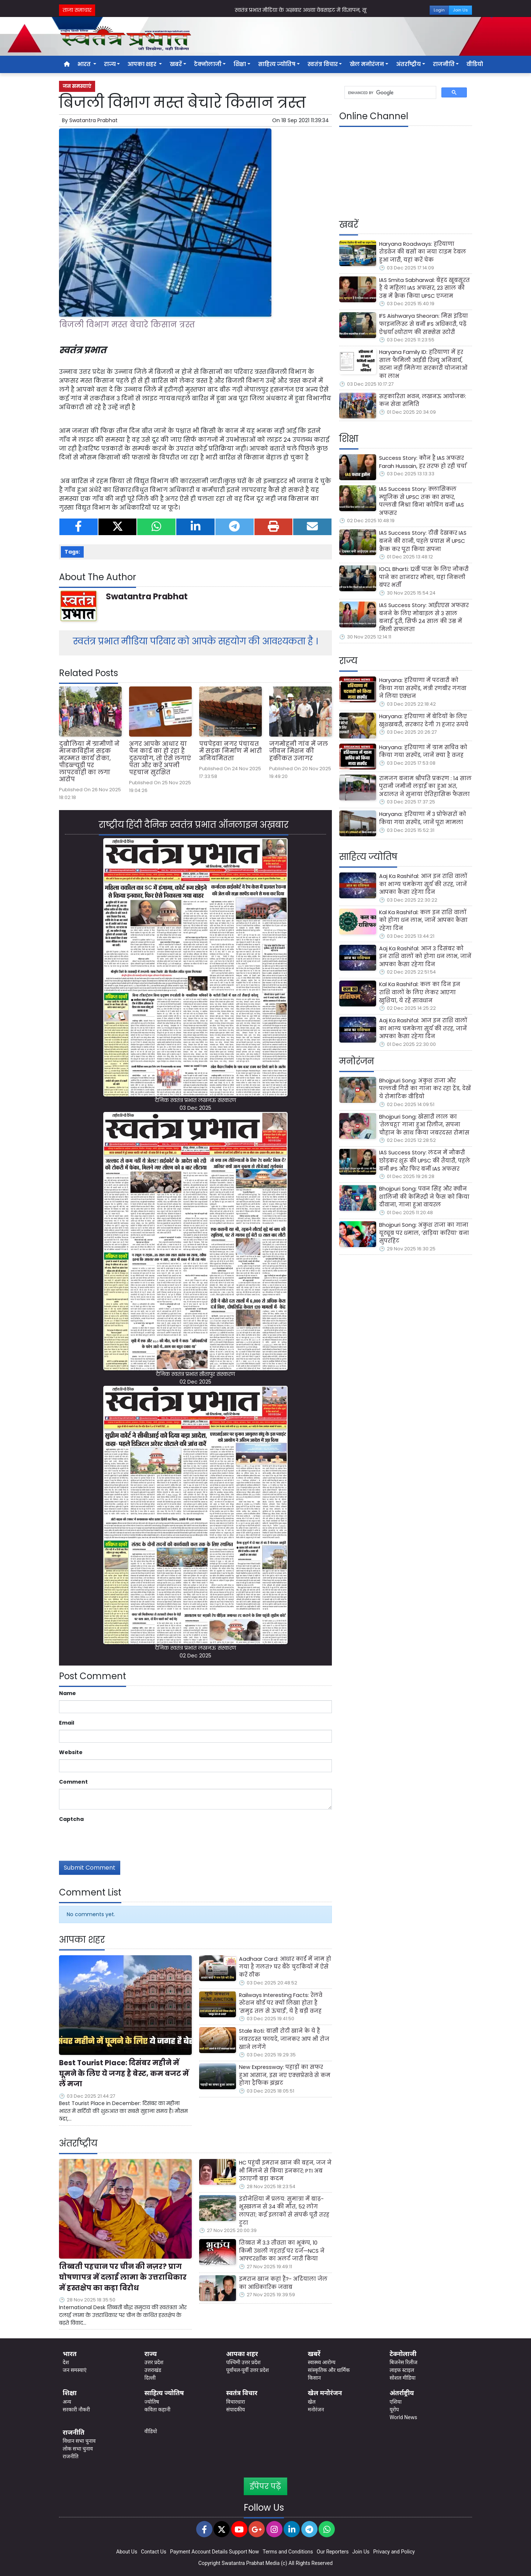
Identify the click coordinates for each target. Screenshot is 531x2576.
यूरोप (394, 2410)
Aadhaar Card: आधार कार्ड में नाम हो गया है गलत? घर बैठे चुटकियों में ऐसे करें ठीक (285, 1967)
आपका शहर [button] (142, 64)
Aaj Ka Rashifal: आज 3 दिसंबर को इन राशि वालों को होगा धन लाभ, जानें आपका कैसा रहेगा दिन (425, 956)
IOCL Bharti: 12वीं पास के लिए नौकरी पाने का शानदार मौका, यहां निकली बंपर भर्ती (424, 577)
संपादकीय (235, 2410)
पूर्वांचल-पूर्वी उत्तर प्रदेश (247, 2370)
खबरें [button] (176, 64)
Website (71, 1752)
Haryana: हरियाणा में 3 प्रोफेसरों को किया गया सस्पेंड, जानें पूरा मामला (422, 818)
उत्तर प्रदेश (154, 2362)
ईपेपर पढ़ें (265, 2486)
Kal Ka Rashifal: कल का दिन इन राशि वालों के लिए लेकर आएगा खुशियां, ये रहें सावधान (419, 992)
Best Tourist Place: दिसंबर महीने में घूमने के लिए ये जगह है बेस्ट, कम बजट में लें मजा (124, 2073)
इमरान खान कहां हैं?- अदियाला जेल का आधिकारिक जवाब (283, 2283)
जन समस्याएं (77, 86)
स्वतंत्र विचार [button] (323, 64)
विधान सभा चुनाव (79, 2441)
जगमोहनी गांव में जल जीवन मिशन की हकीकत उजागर (298, 751)
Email (66, 1722)
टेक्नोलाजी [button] (208, 64)
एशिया (395, 2402)
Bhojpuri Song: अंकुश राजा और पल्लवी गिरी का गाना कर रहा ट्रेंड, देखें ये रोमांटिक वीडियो (425, 1088)
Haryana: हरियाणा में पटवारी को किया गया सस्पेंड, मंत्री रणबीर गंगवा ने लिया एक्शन (422, 688)
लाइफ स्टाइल (401, 2370)
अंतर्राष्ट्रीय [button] (408, 64)
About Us (126, 2552)
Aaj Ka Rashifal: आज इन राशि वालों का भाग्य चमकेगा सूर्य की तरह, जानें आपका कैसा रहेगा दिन (423, 884)
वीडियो (474, 64)
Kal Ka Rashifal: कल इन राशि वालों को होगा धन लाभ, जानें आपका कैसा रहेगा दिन (423, 920)
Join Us (460, 10)
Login (439, 10)
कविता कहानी (157, 2410)
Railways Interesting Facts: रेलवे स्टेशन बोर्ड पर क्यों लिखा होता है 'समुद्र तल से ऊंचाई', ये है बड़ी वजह (280, 2003)
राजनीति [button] (444, 64)
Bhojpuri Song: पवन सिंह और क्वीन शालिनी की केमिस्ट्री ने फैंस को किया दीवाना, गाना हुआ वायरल (424, 1196)
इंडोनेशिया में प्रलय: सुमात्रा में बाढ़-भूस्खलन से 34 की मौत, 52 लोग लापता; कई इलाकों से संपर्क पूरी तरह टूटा (284, 2211)
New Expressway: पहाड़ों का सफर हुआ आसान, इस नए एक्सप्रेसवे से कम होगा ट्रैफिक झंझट (284, 2075)
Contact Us (153, 2552)
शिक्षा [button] (239, 64)
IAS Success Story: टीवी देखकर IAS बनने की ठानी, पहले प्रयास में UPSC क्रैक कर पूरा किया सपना (422, 540)
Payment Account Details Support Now (214, 2552)
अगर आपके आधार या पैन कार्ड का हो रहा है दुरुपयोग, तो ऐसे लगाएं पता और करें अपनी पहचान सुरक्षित (160, 758)
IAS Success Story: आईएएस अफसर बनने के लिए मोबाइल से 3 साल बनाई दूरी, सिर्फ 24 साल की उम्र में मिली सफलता (424, 617)
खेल (312, 2402)
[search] (389, 92)
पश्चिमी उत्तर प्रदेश (243, 2362)
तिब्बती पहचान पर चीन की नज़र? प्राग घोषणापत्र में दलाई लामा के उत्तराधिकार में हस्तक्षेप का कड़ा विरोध (123, 2277)
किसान (314, 2378)
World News (403, 2417)
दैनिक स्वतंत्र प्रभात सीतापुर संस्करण (195, 1374)
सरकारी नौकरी (76, 2410)
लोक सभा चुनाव (78, 2449)
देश (66, 2362)
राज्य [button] (110, 64)
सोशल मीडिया (402, 2378)
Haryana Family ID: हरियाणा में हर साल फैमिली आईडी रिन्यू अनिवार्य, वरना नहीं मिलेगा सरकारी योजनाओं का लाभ (423, 364)
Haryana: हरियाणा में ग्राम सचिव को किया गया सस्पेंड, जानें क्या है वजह (423, 751)
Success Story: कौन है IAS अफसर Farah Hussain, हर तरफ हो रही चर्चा (422, 462)
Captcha (71, 1819)
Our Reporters (333, 2552)
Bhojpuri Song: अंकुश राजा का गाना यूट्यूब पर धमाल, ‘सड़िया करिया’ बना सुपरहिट (424, 1232)
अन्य (67, 2402)
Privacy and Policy (394, 2552)
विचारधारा (235, 2402)
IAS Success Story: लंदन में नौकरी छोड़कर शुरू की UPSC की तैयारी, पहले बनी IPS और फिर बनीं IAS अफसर (424, 1160)
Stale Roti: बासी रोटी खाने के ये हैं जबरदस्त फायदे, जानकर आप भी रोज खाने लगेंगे (284, 2038)
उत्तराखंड (153, 2370)
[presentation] (115, 1840)
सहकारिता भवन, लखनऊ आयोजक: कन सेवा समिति (422, 400)
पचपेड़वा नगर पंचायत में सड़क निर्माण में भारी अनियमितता (230, 751)
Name (67, 1693)
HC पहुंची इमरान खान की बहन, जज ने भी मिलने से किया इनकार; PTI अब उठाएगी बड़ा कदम (285, 2170)
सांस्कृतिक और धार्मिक (329, 2370)
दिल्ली (150, 2378)
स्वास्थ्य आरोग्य (322, 2362)
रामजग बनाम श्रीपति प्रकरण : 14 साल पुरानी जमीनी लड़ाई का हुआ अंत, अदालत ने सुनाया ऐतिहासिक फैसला (425, 786)
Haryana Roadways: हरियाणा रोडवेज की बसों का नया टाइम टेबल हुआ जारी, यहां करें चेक (422, 252)
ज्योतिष (152, 2402)
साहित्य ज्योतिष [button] (276, 64)
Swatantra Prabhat (93, 120)
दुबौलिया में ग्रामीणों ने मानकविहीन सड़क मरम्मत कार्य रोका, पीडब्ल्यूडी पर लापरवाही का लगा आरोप (89, 762)
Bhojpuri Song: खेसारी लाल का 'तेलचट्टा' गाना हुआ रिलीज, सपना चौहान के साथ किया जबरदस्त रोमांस (424, 1124)
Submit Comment (89, 1867)
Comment (73, 1781)
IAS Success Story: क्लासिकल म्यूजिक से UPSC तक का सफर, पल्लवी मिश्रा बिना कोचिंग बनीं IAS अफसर (421, 501)
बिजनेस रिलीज (403, 2362)
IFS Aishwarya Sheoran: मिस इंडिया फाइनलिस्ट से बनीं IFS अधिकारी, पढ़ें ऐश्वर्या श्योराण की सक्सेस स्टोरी (423, 323)
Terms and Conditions (288, 2552)
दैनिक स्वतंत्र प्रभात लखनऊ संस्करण (195, 1100)
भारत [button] (84, 64)
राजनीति (71, 2456)
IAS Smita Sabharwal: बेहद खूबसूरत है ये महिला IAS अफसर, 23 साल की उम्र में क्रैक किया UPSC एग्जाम (424, 288)
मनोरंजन (316, 2410)
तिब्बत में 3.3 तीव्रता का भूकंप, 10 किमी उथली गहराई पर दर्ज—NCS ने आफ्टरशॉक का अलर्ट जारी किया (281, 2250)
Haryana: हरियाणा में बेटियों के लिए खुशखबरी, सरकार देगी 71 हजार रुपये (423, 720)
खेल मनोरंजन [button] (367, 64)
